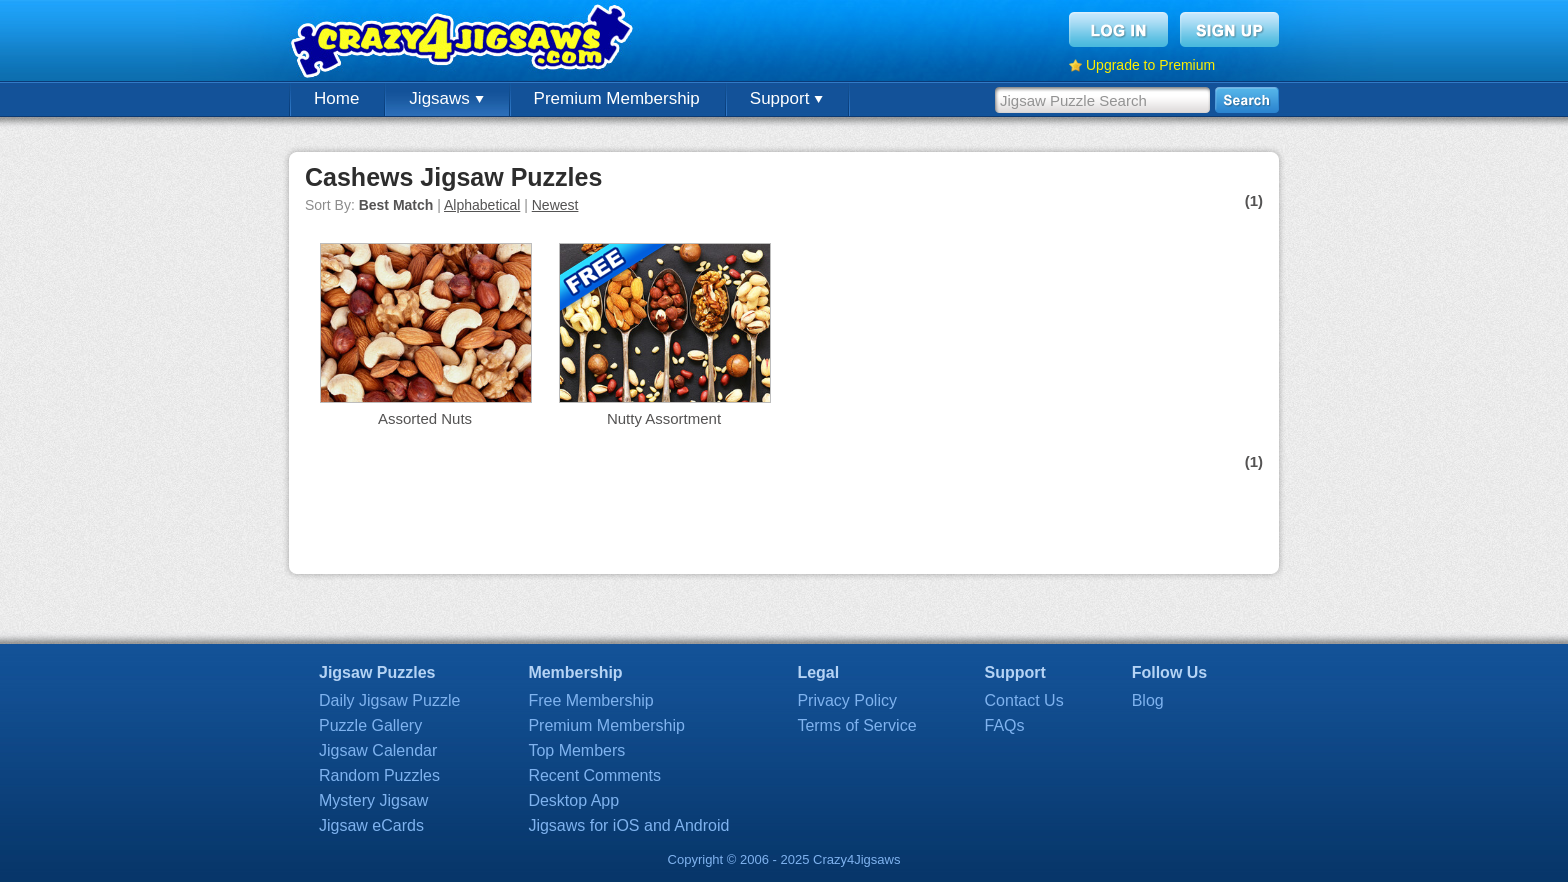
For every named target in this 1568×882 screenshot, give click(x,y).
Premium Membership (617, 98)
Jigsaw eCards (371, 825)
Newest (555, 205)
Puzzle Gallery (370, 725)
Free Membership (590, 700)
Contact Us (1024, 700)
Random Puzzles (379, 775)
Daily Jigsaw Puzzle (389, 700)
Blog (1148, 700)
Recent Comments (594, 775)
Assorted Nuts (425, 418)
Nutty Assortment (664, 418)
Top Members (576, 750)
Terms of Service (856, 725)
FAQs (1005, 725)
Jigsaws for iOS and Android (628, 825)
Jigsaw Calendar (378, 750)
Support (786, 98)
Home (336, 98)
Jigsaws (446, 98)
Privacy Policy (847, 700)
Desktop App (573, 800)
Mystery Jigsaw (373, 800)
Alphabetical (482, 205)
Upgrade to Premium (1150, 65)
